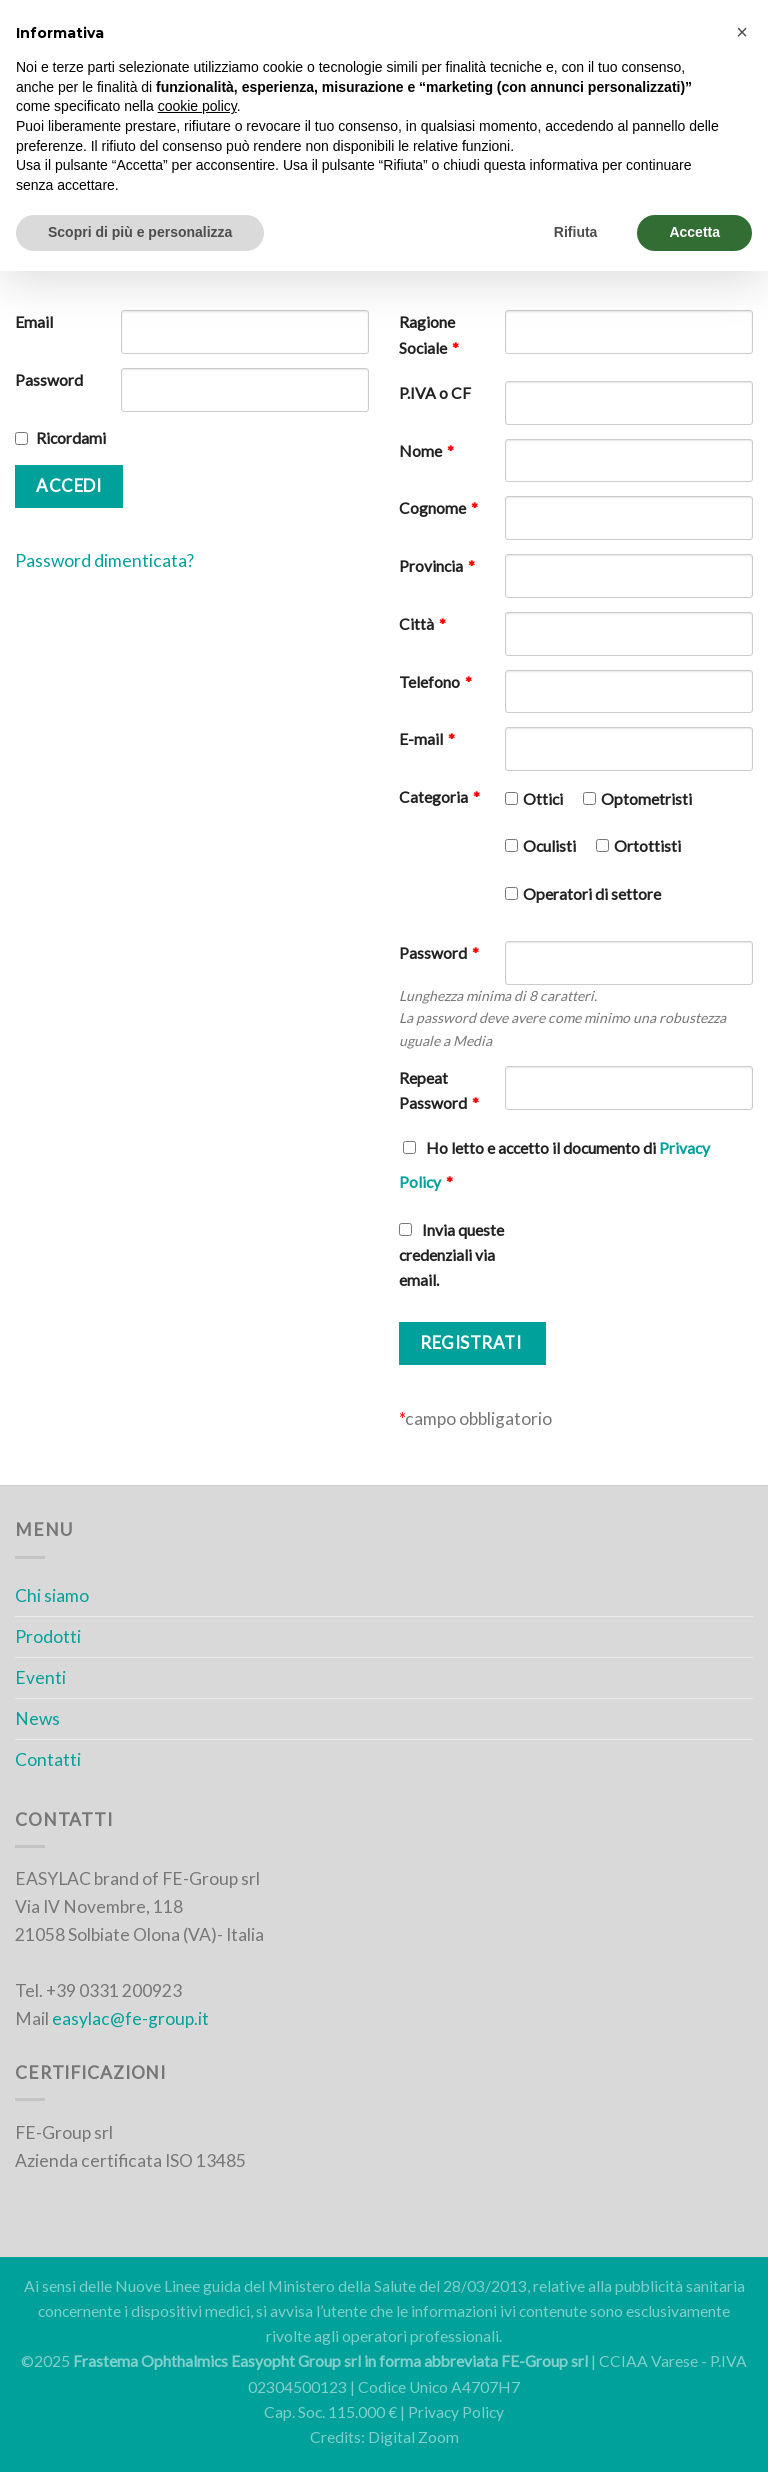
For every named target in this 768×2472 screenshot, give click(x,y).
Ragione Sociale (429, 334)
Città (422, 624)
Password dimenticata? (104, 560)
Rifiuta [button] (576, 232)
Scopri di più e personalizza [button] (140, 232)
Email (34, 322)
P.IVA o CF (435, 393)
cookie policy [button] (197, 106)
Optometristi (646, 799)
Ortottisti (647, 846)
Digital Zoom (413, 2437)
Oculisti (549, 846)
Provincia (437, 566)
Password (49, 380)
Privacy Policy (456, 2412)
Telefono (435, 682)
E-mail (427, 739)
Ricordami (71, 438)
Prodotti (48, 1636)
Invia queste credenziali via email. (451, 1255)
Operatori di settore (592, 894)
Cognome (438, 508)
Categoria (439, 797)
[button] (742, 32)
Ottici (543, 799)
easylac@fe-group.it (130, 2018)
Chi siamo (52, 1595)
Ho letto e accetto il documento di (554, 1165)
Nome (426, 451)
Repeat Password (439, 1090)
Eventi (40, 1677)
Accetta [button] (694, 232)
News (37, 1718)
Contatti (48, 1759)
